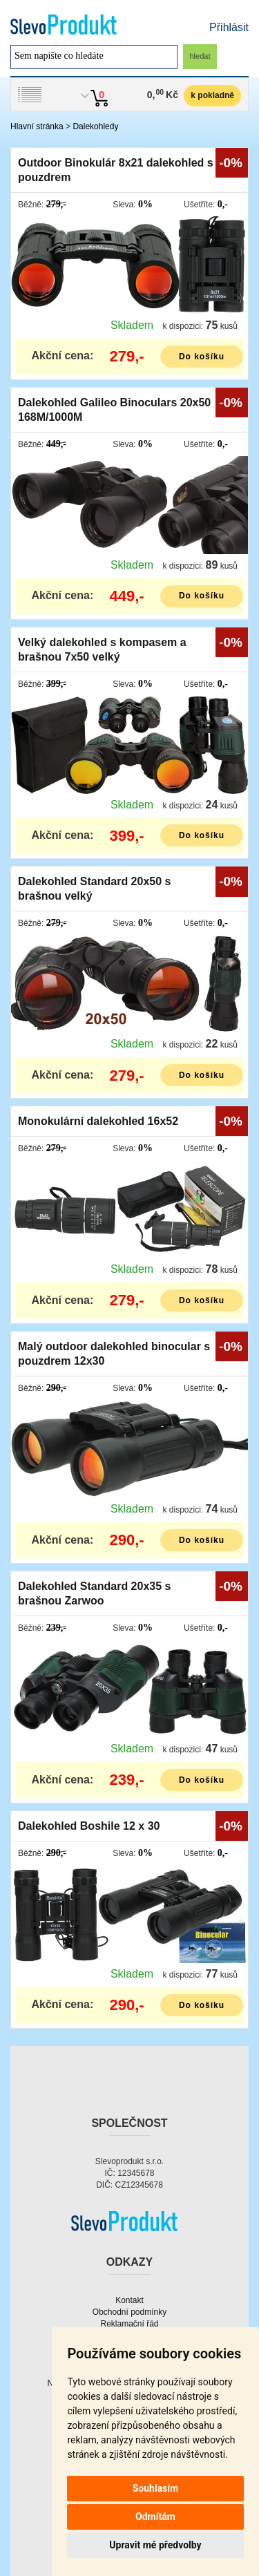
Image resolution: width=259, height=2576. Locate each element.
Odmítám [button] (155, 2516)
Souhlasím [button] (156, 2488)
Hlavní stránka (37, 126)
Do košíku (201, 356)
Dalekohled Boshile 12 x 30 (89, 1826)
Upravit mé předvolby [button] (155, 2544)
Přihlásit (229, 27)
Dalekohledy (95, 126)
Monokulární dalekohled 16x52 (98, 1121)
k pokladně (212, 95)
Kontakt (129, 2300)
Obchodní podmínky (129, 2312)
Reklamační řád (129, 2324)
